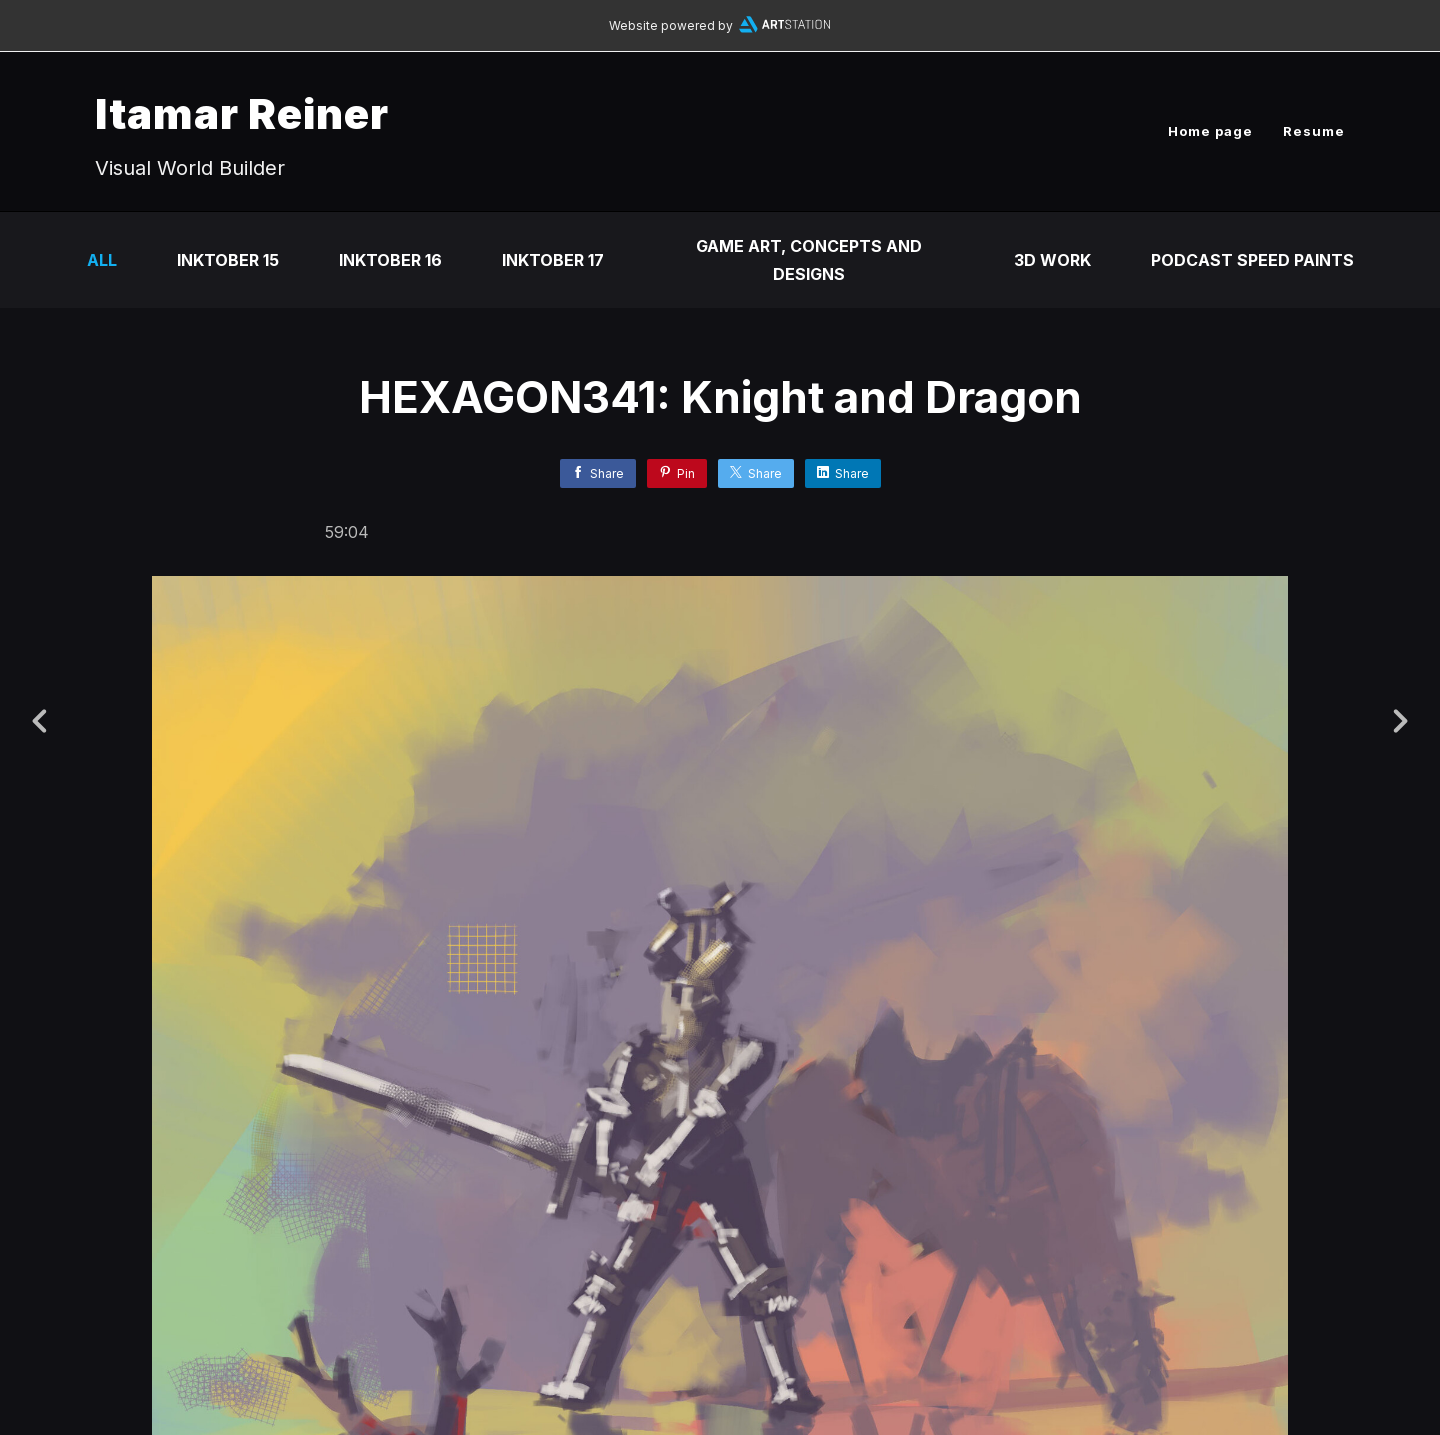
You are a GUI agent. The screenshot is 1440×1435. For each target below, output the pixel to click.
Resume (1314, 131)
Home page (1210, 131)
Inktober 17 (553, 260)
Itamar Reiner (242, 113)
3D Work (1052, 260)
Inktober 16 (390, 260)
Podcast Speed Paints (1252, 260)
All (102, 260)
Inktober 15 (228, 260)
